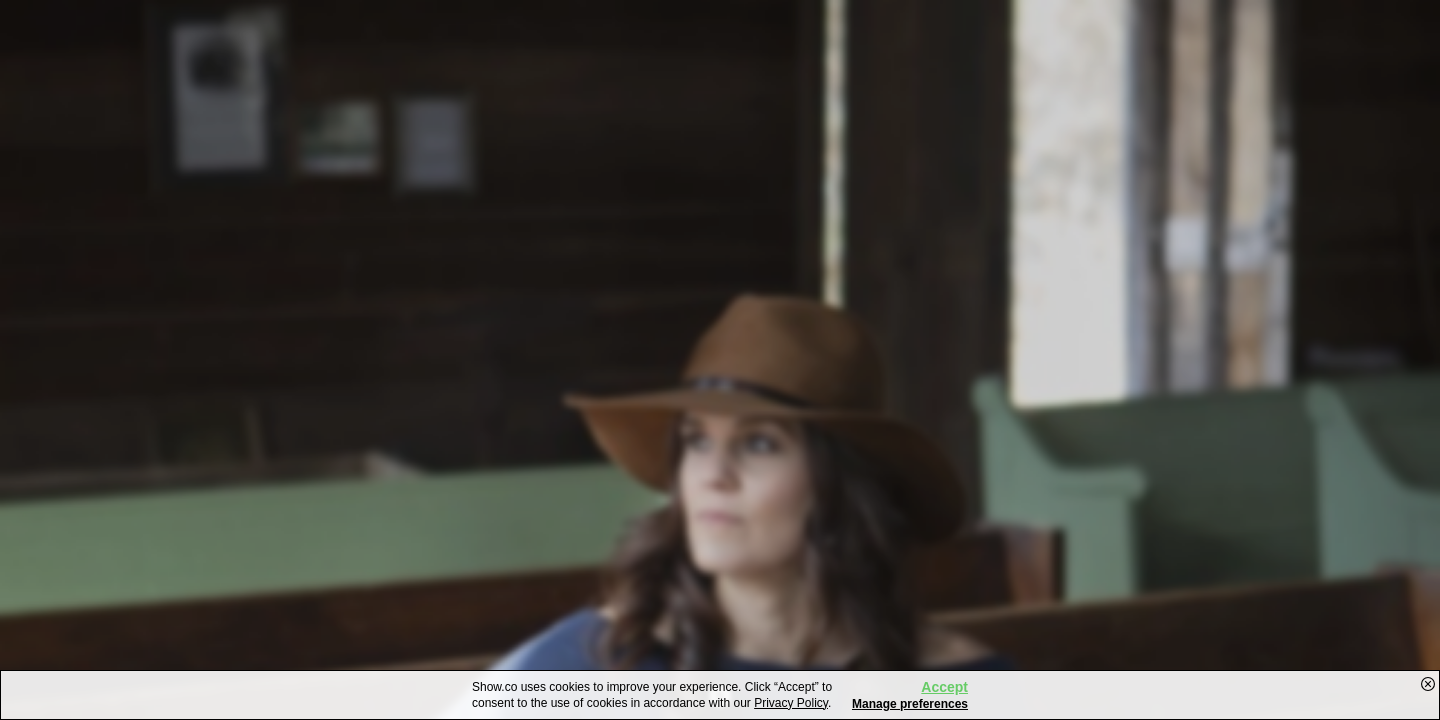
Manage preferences (910, 704)
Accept (944, 687)
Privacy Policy (791, 703)
